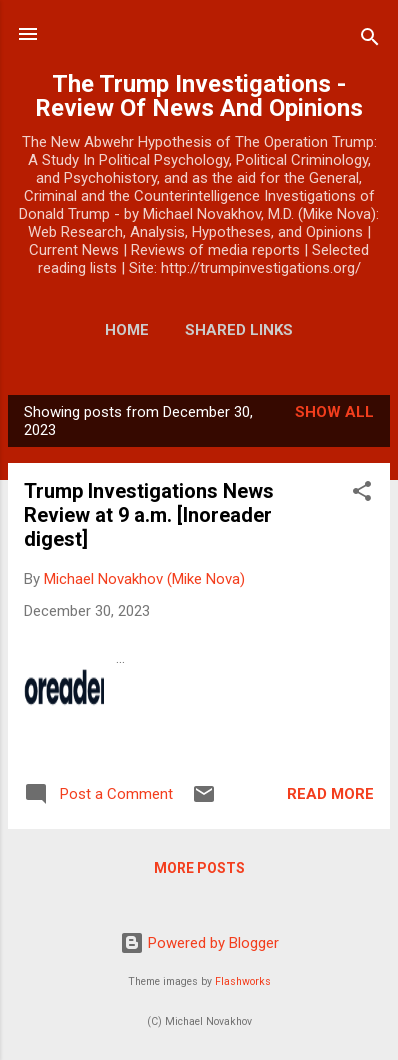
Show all (334, 412)
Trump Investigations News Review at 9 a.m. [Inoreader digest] (149, 515)
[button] (362, 494)
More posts (199, 868)
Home (127, 330)
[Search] (370, 40)
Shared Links (239, 330)
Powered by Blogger (199, 943)
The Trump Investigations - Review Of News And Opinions (199, 96)
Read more (330, 794)
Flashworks (243, 981)
